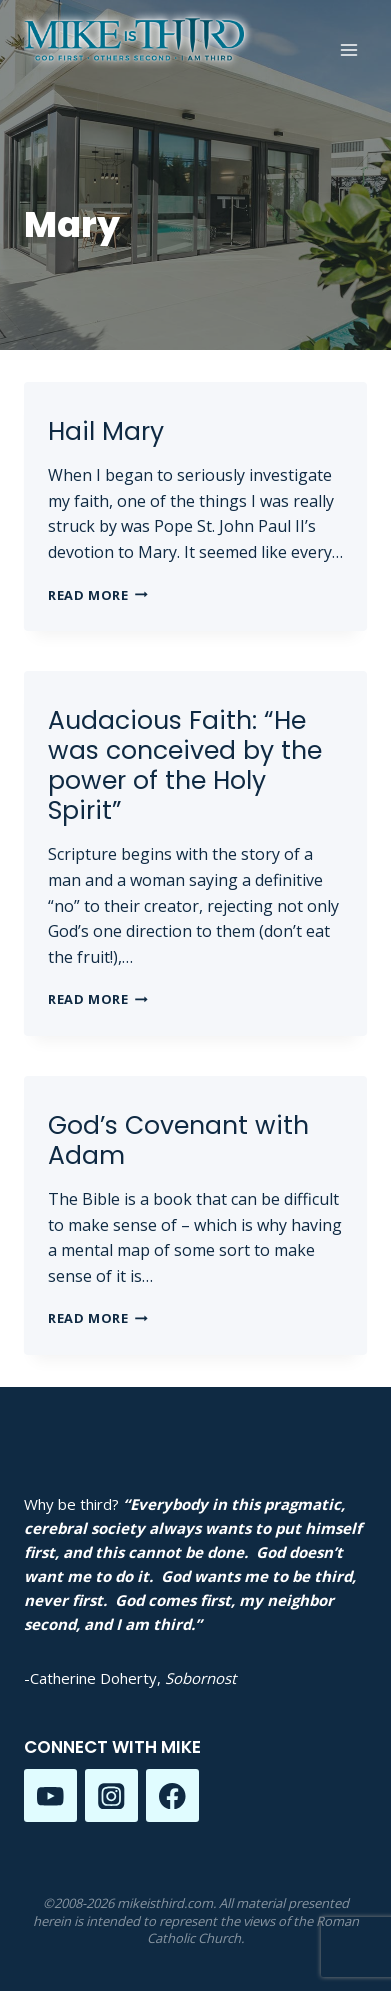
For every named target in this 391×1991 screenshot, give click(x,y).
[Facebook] (172, 1795)
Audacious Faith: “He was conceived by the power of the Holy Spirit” (185, 765)
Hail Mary (106, 431)
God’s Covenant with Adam (178, 1140)
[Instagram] (111, 1795)
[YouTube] (50, 1795)
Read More (98, 595)
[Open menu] (348, 49)
